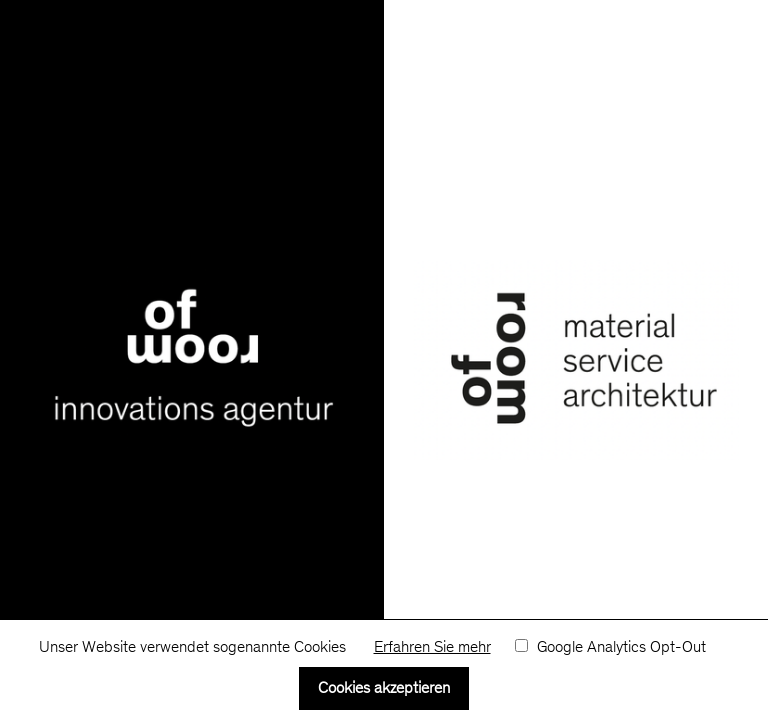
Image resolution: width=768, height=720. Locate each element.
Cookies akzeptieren (384, 689)
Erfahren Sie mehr (432, 648)
